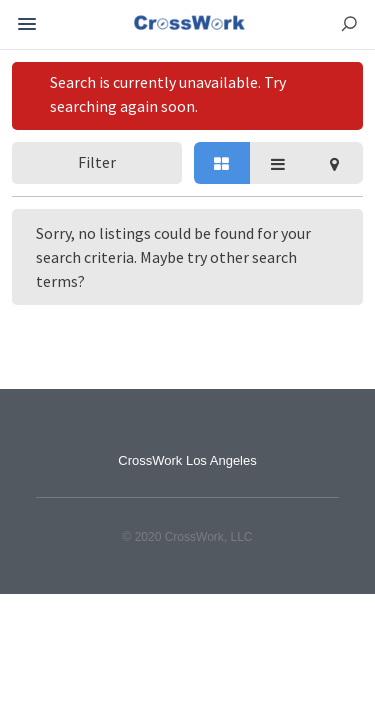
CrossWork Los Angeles (187, 460)
